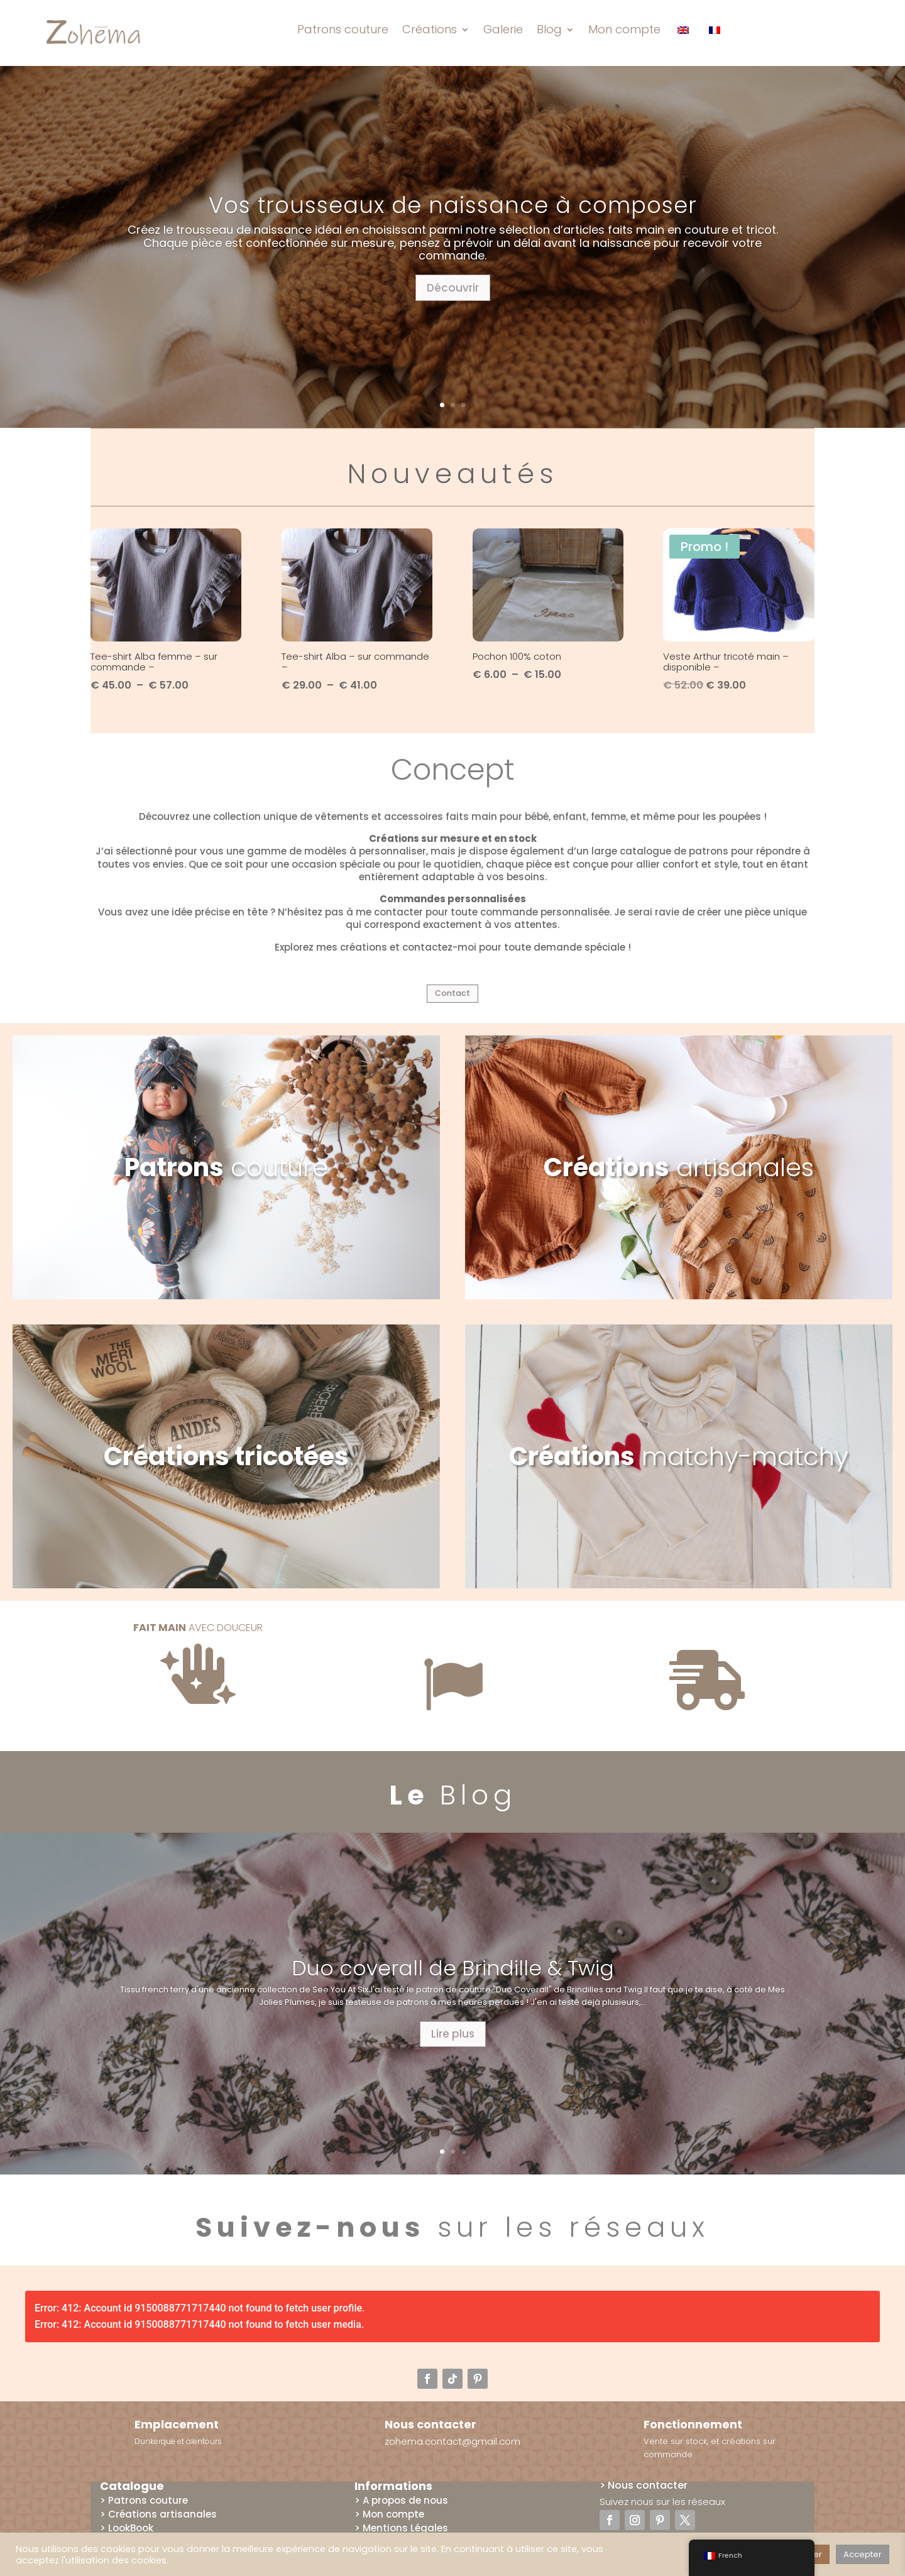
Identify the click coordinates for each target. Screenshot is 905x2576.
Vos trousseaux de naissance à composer (453, 205)
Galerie (503, 29)
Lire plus (452, 2043)
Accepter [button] (862, 2554)
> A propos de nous (401, 2510)
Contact (453, 997)
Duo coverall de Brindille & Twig (453, 1977)
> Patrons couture (144, 2510)
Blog (549, 29)
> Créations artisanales (158, 2524)
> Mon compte (389, 2524)
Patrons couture (342, 29)
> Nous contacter (644, 2494)
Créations (429, 29)
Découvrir (453, 287)
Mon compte (624, 29)
